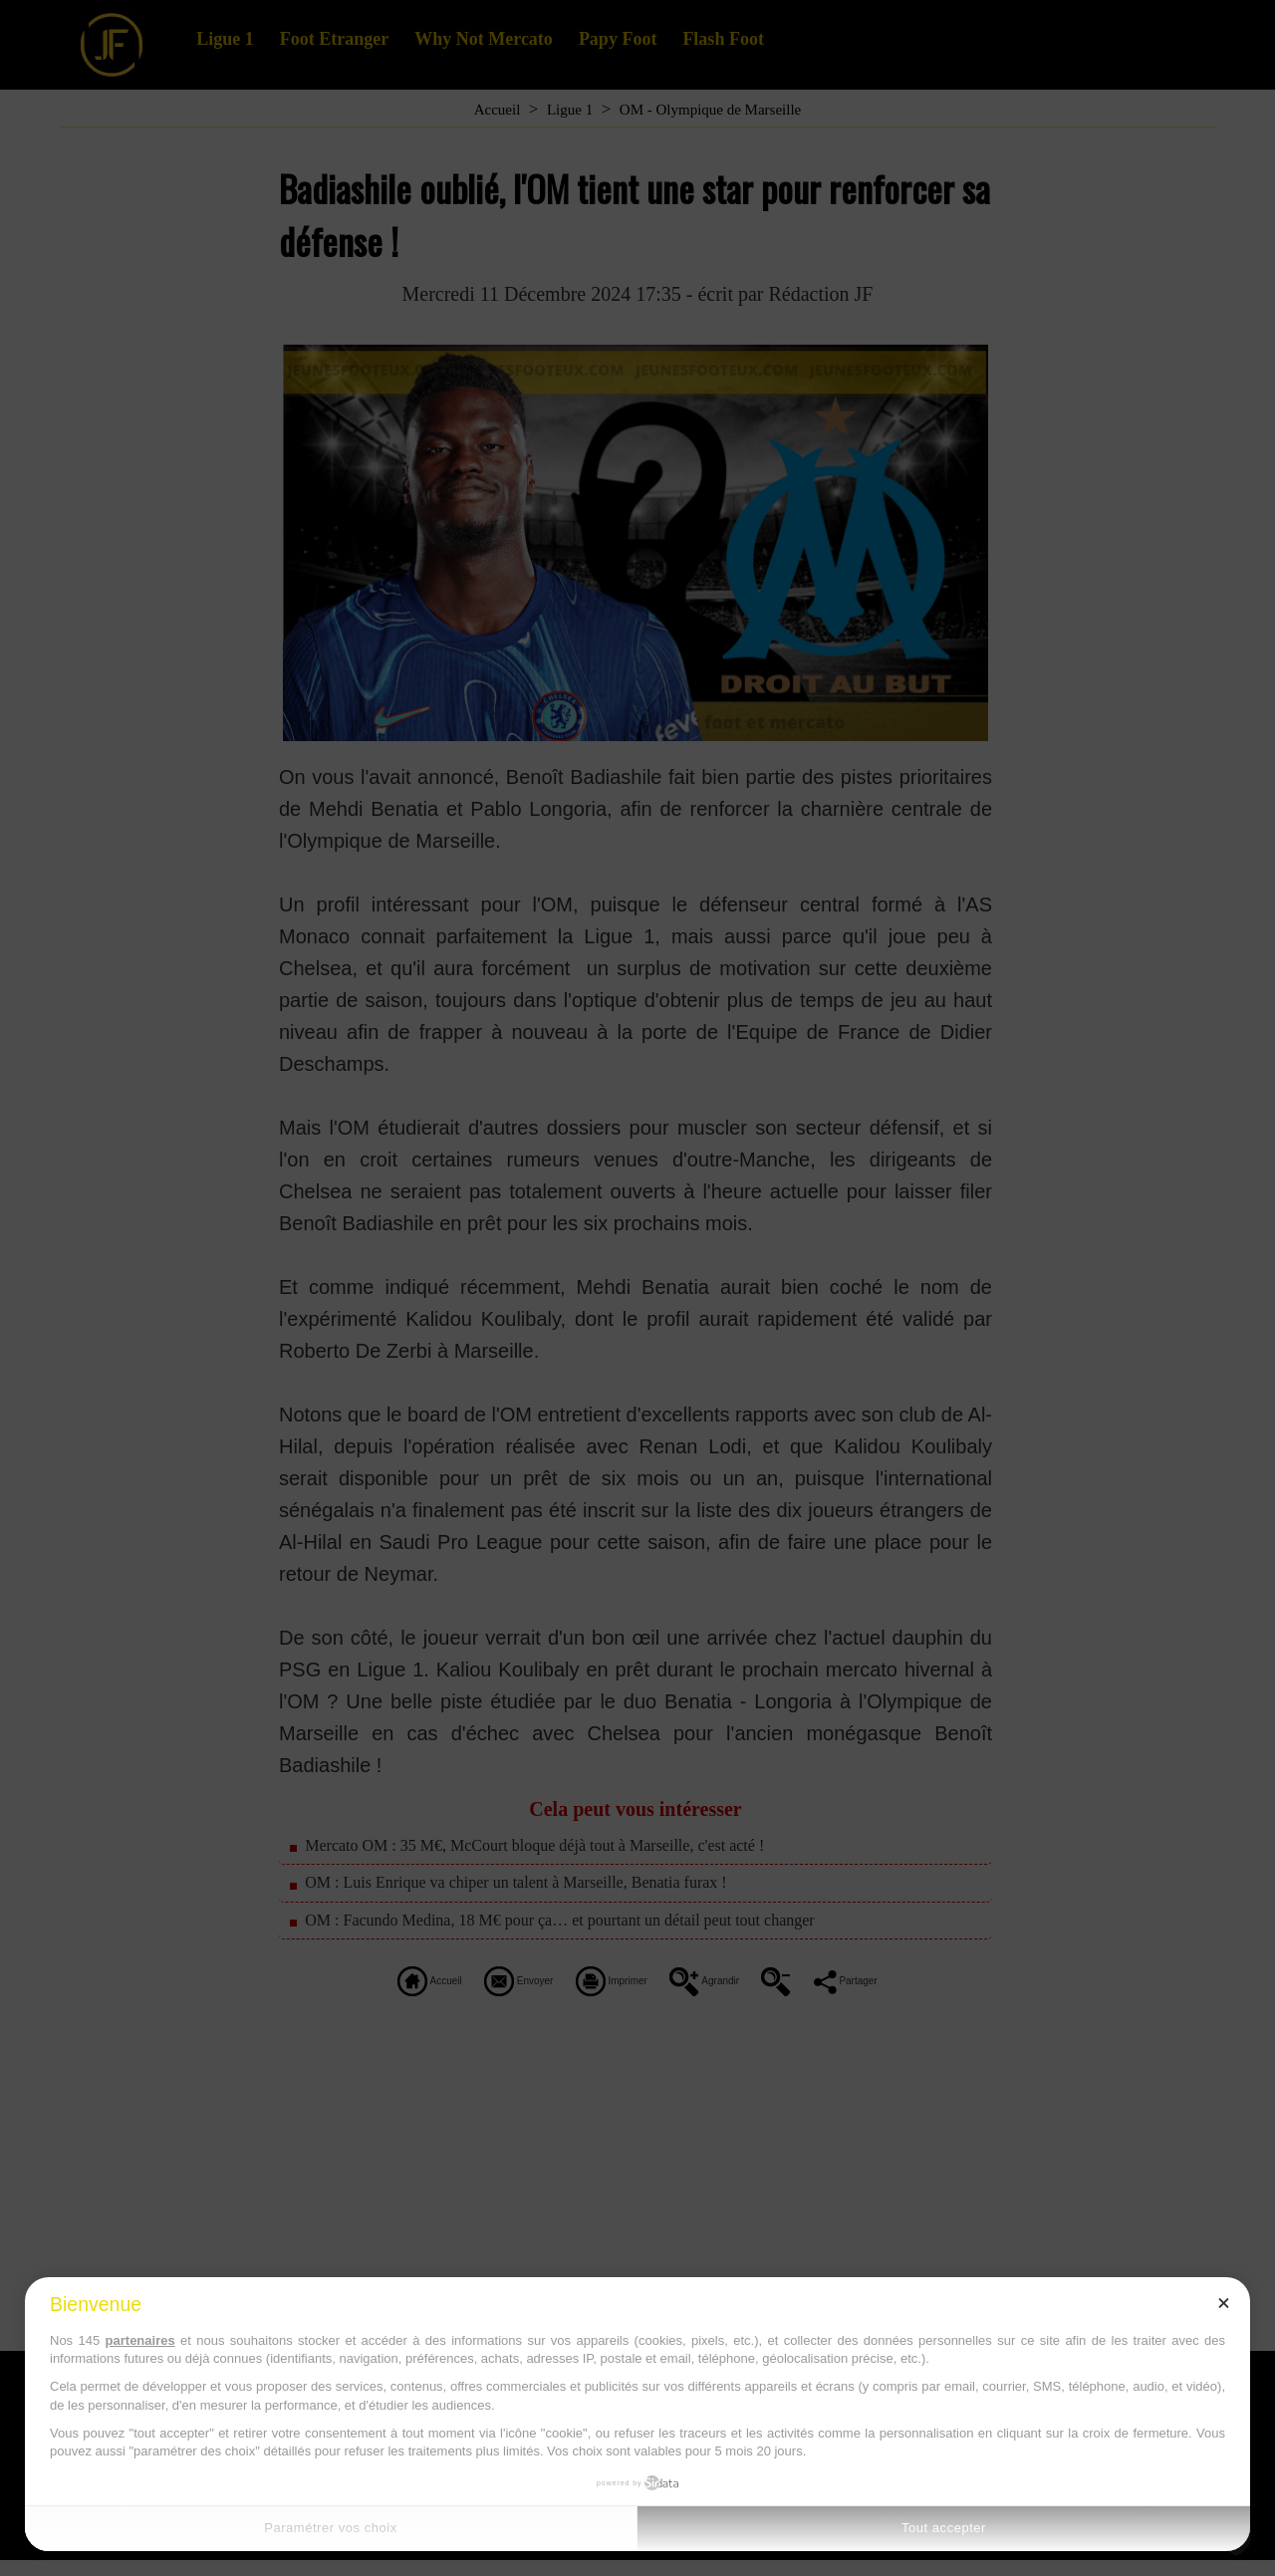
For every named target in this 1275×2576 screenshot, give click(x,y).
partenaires (140, 2340)
